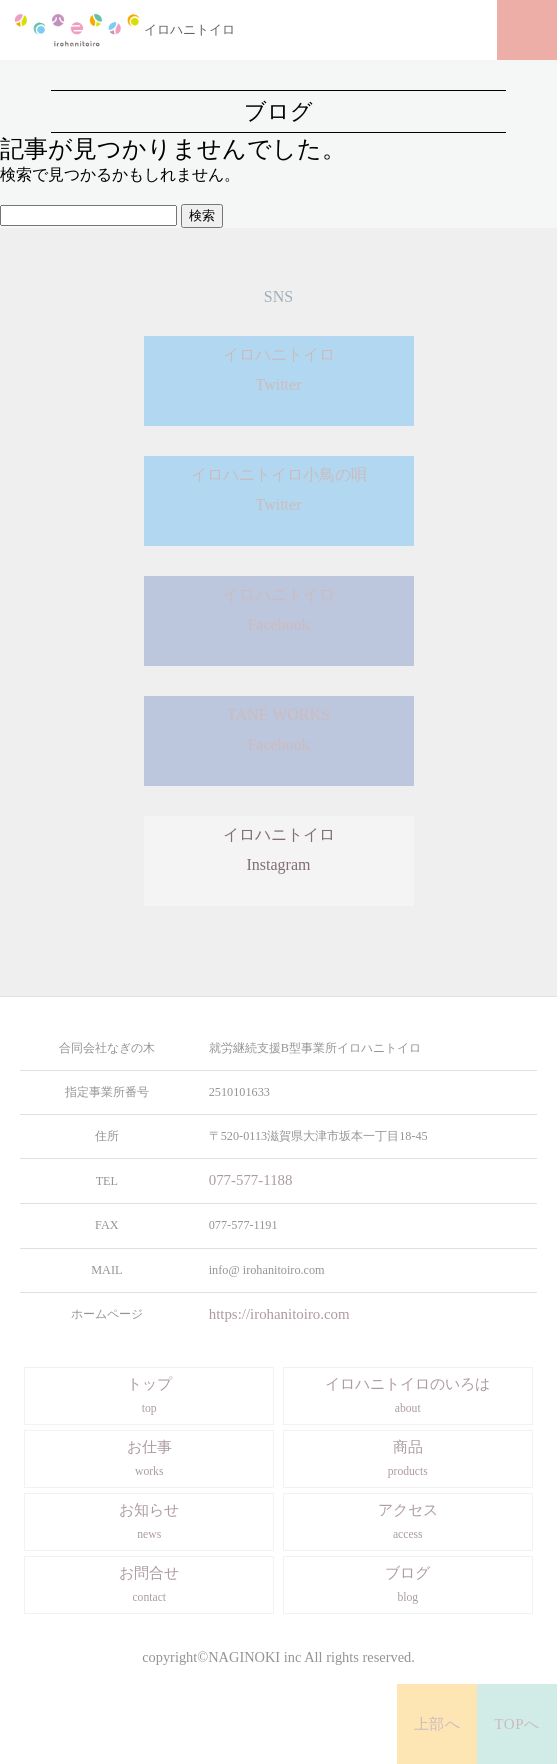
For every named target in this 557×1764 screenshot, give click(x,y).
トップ (149, 1393)
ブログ (407, 1582)
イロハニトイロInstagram (279, 861)
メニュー (527, 30)
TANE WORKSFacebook (278, 740)
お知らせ (149, 1519)
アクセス (408, 1519)
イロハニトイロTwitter (279, 380)
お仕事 (149, 1456)
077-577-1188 (243, 1180)
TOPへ (517, 1724)
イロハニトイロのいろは (407, 1393)
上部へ (437, 1724)
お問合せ (149, 1582)
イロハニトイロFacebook (279, 620)
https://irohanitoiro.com (267, 1313)
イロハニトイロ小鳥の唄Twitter (279, 500)
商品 (407, 1456)
